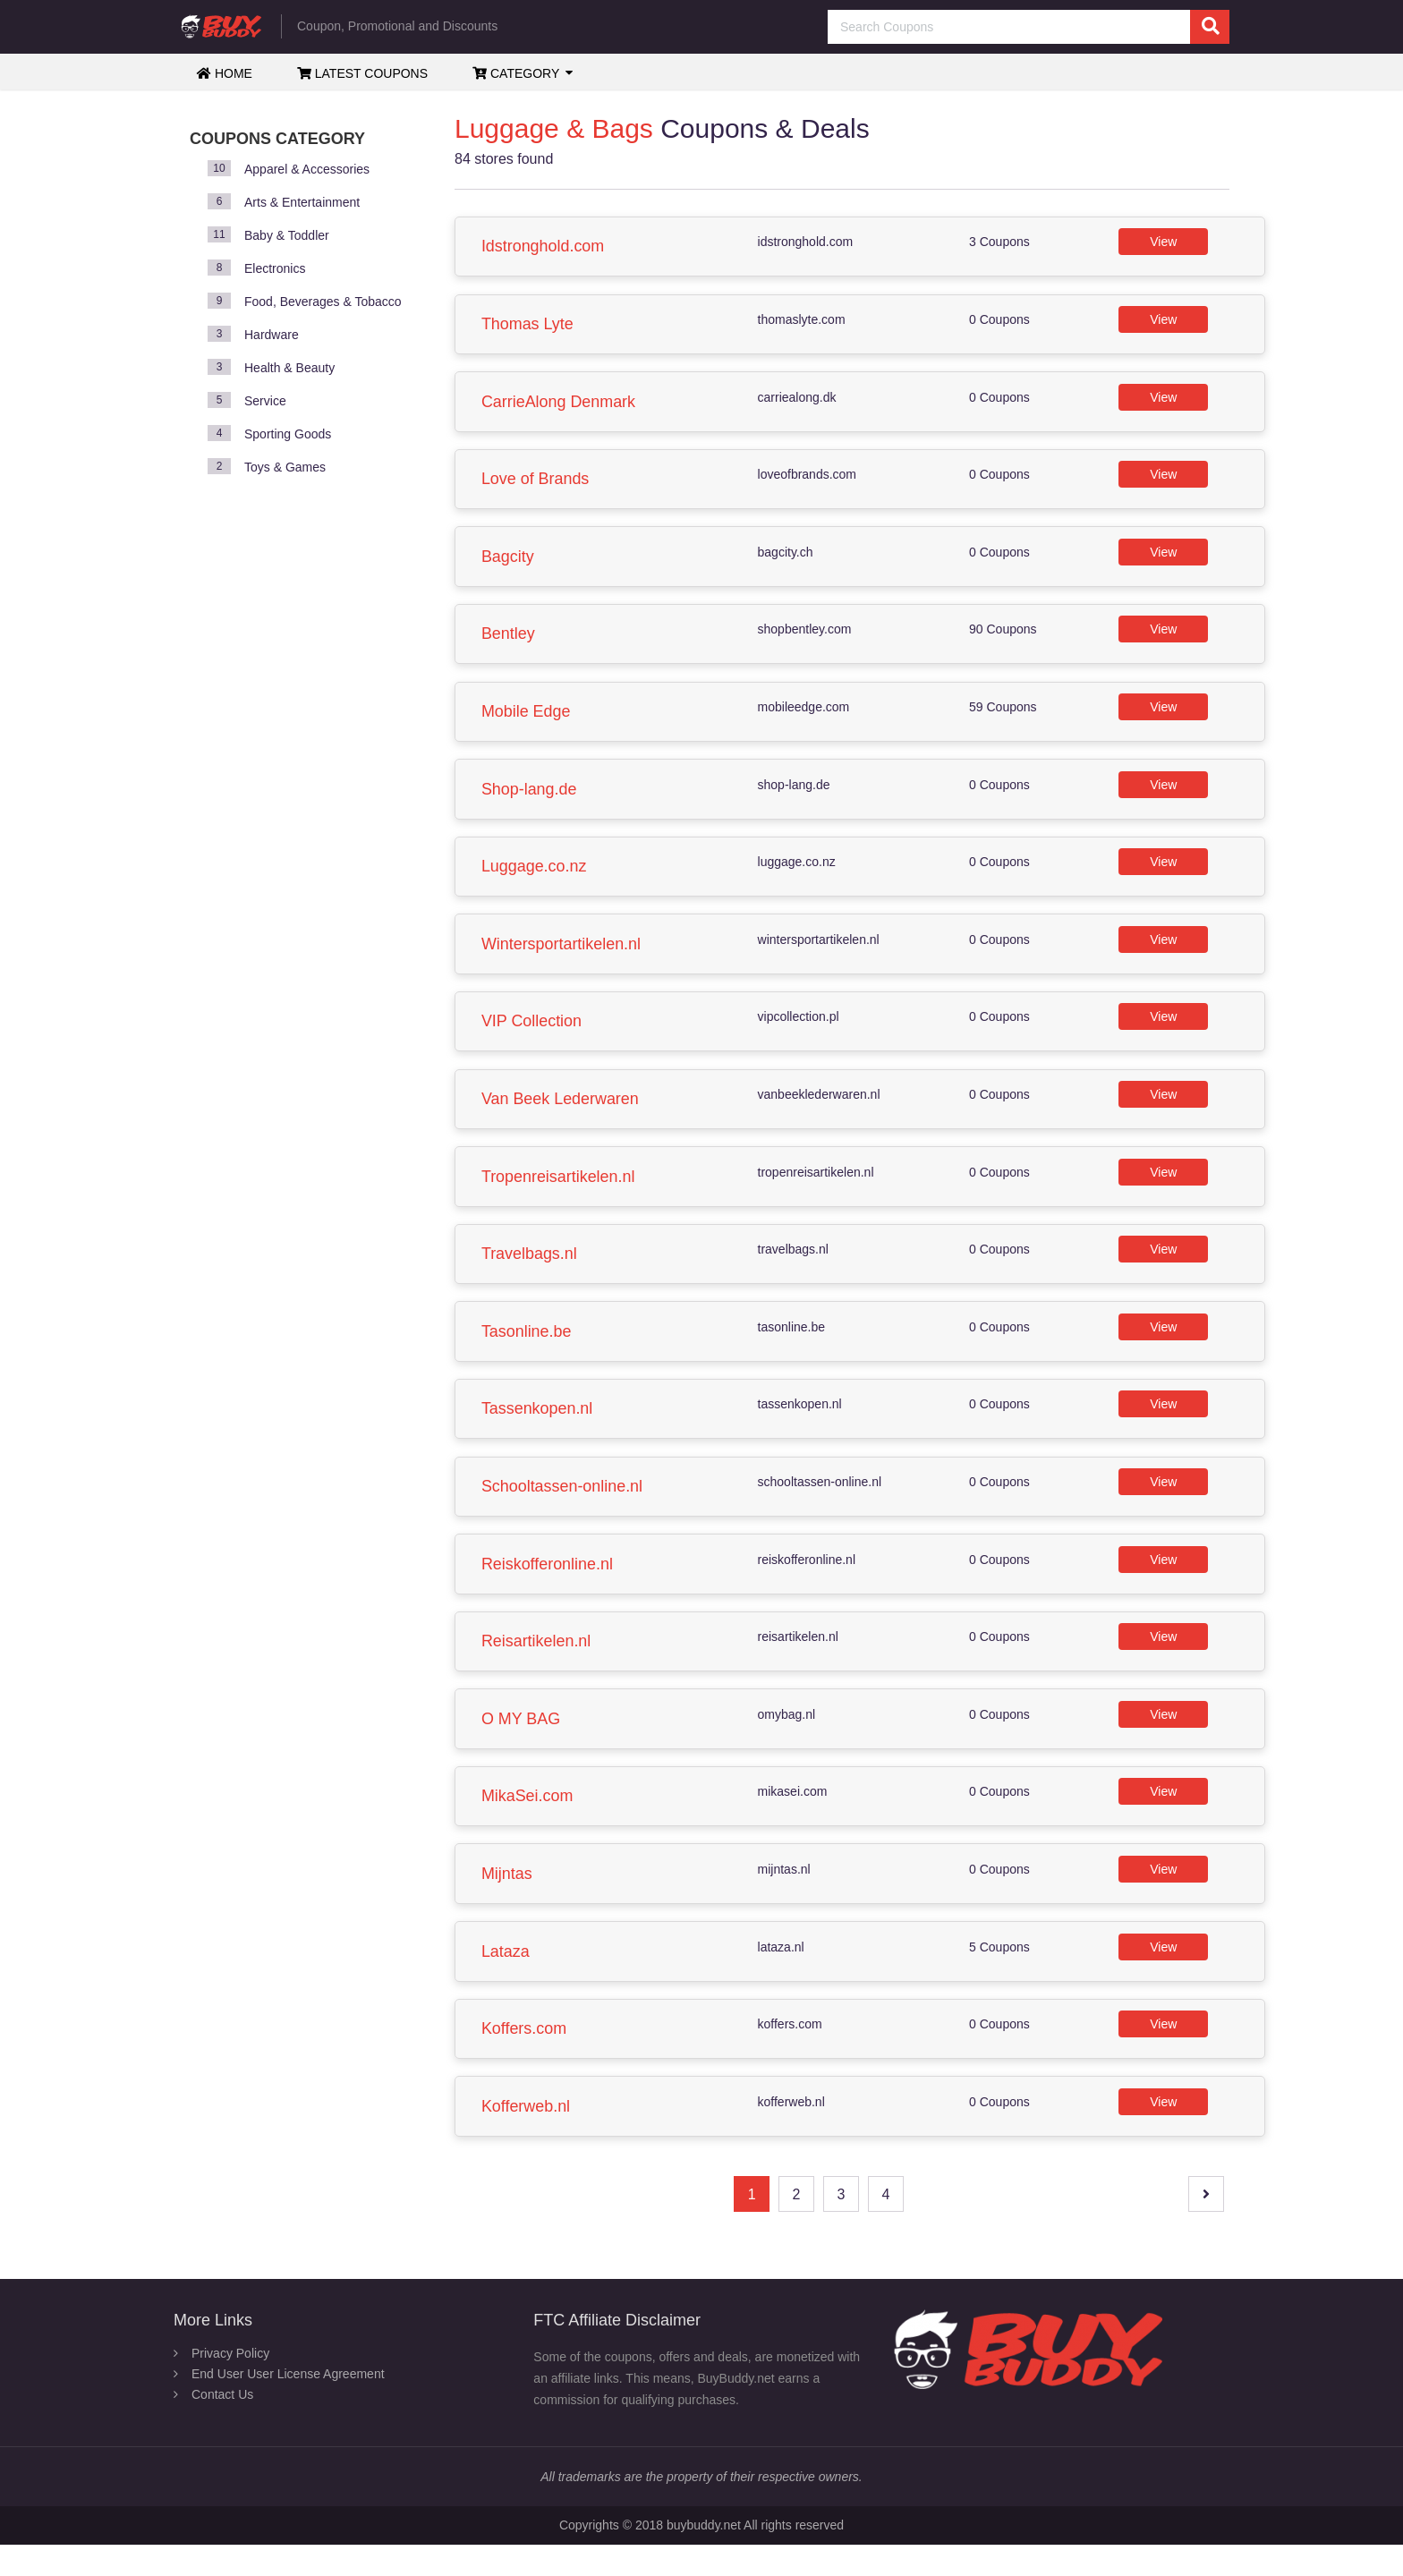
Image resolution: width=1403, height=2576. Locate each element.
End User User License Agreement (288, 2405)
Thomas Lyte (528, 326)
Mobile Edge (527, 719)
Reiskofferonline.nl (548, 1585)
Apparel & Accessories (307, 169)
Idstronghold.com (544, 247)
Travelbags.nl (530, 1270)
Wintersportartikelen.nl (562, 956)
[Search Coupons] (1028, 27)
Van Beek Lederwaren (561, 1113)
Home (224, 73)
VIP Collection (532, 1034)
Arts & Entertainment (302, 202)
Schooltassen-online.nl (563, 1507)
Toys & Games (285, 467)
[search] (1209, 27)
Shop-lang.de (530, 798)
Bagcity (508, 562)
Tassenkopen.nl (538, 1428)
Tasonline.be (527, 1349)
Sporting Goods (287, 434)
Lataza (506, 1979)
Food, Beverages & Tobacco (323, 301)
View (1164, 242)
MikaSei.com (528, 1822)
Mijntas (507, 1900)
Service (265, 401)
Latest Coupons (362, 73)
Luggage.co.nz (535, 877)
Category (515, 73)
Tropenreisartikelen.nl (559, 1192)
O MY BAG (522, 1743)
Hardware (271, 334)
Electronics (274, 268)
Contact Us (222, 2426)
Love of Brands (536, 483)
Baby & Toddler (286, 235)
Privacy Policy (230, 2384)
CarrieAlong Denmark (559, 404)
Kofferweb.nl (527, 2137)
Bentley (509, 641)
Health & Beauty (289, 368)
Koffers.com (525, 2058)
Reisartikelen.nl (537, 1664)
